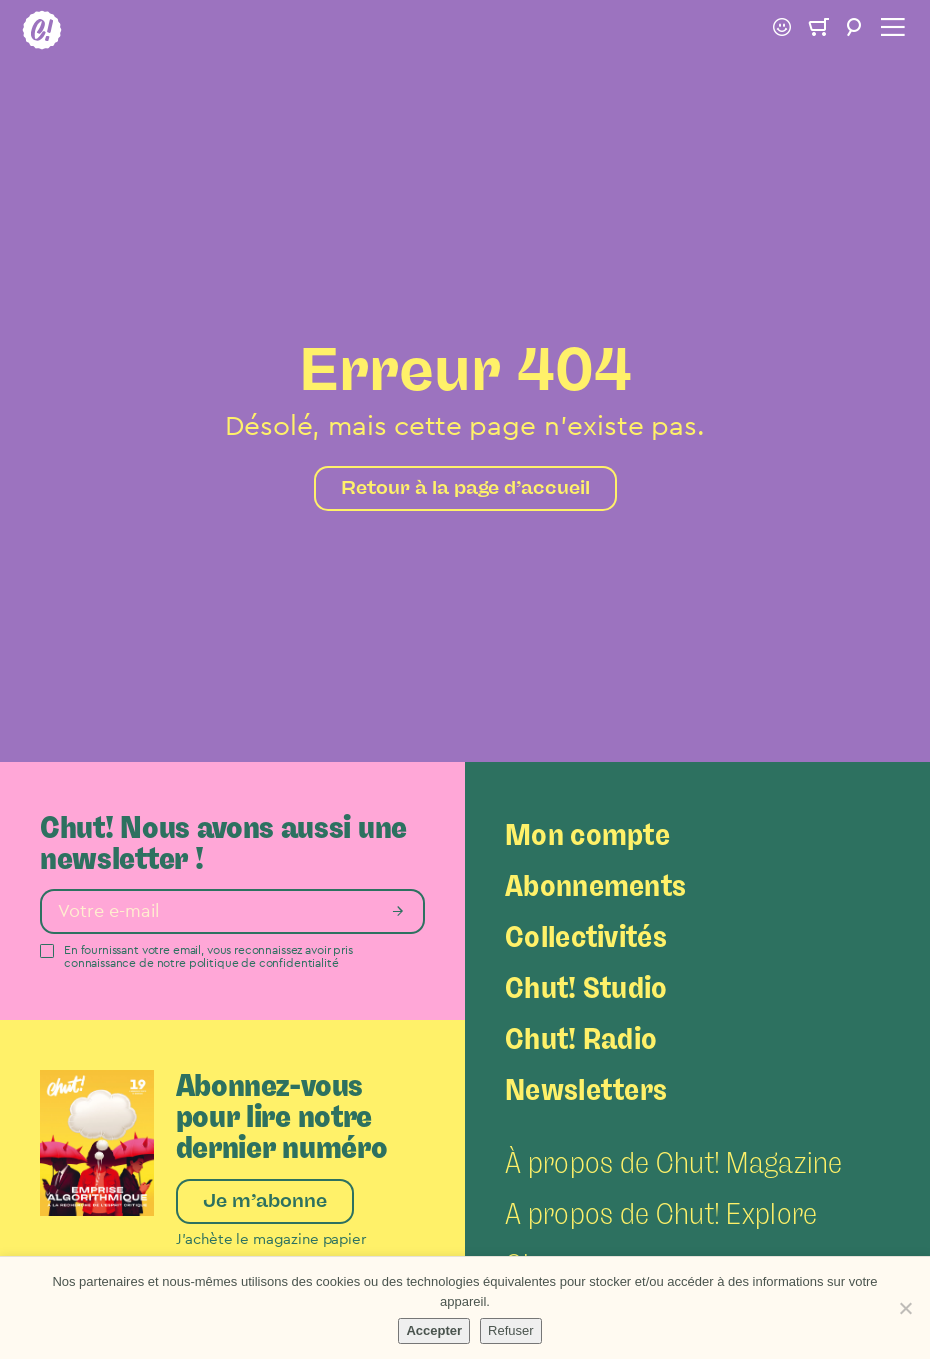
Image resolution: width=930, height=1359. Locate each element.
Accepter (434, 1330)
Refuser (511, 1330)
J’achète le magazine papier (271, 1239)
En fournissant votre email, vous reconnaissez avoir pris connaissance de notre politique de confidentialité (208, 956)
